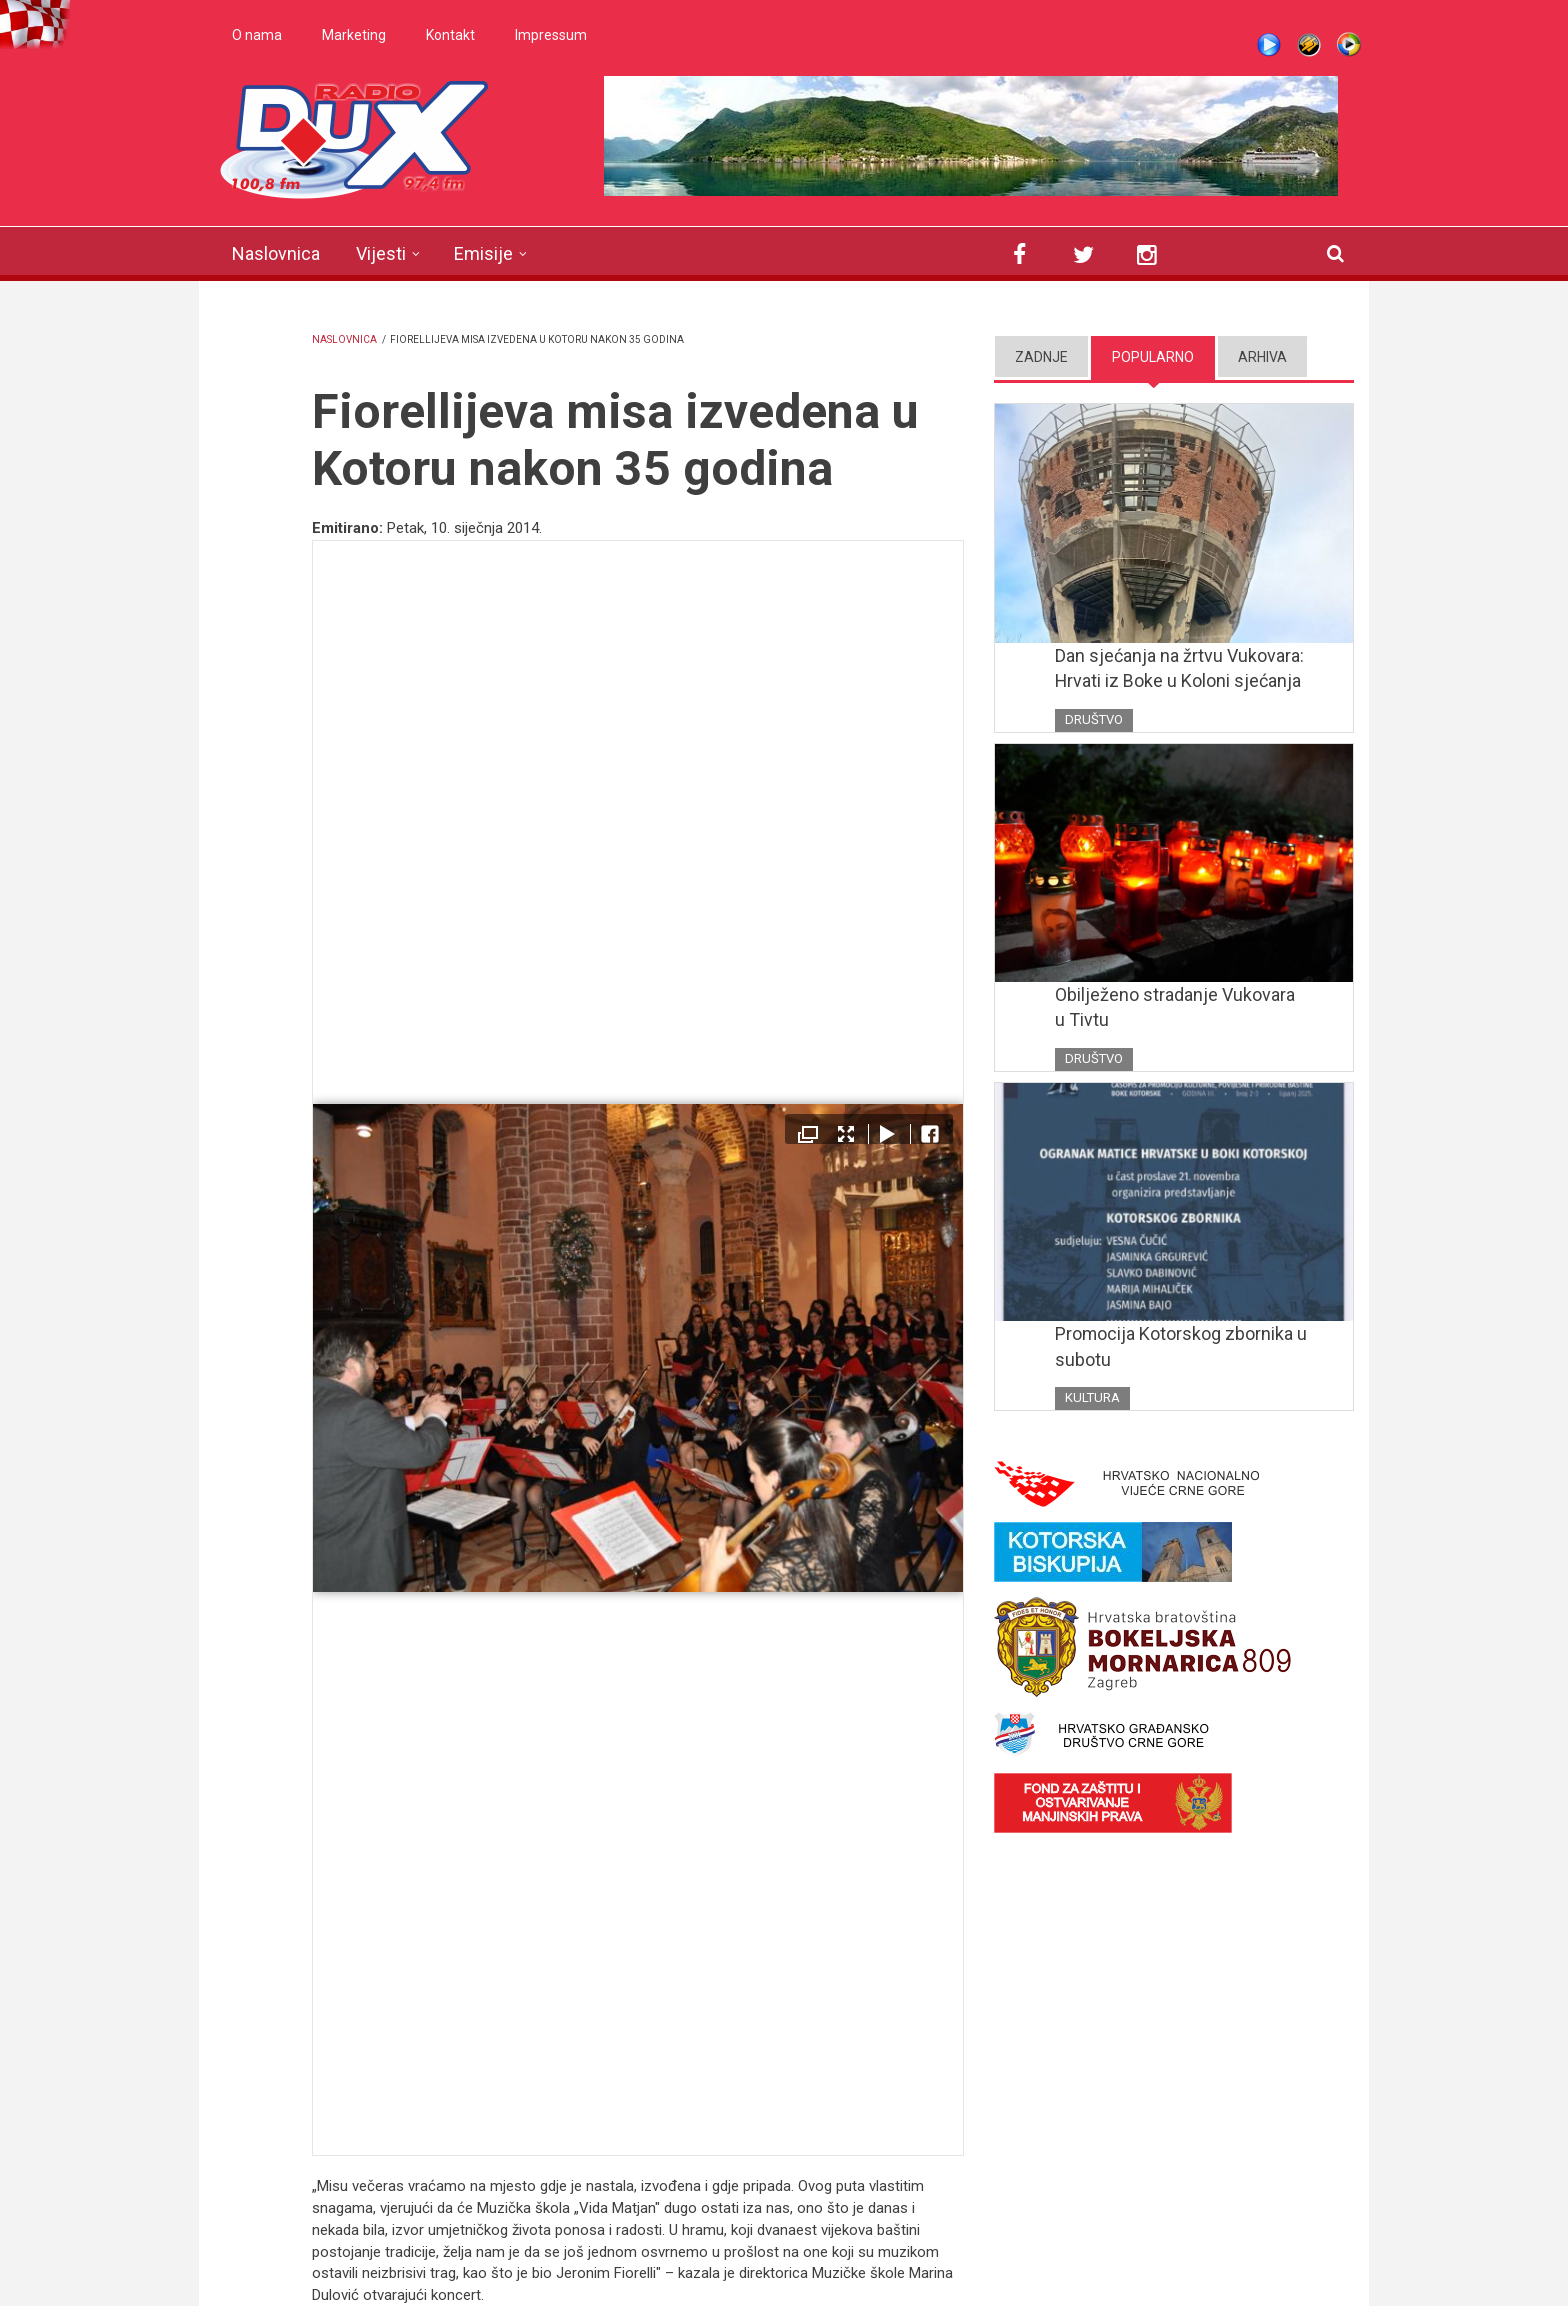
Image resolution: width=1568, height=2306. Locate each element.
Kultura (1092, 1397)
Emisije (483, 253)
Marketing (354, 35)
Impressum (551, 35)
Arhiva (1262, 357)
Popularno (1153, 357)
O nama (257, 35)
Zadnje (1041, 357)
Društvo (1094, 719)
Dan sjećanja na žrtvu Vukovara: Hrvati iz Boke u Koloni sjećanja (1179, 668)
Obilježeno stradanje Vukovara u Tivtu (1175, 1007)
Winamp (1309, 45)
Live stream (1269, 45)
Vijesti (381, 253)
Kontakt (450, 35)
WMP (1349, 45)
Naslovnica (276, 253)
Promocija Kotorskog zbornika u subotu (1181, 1346)
